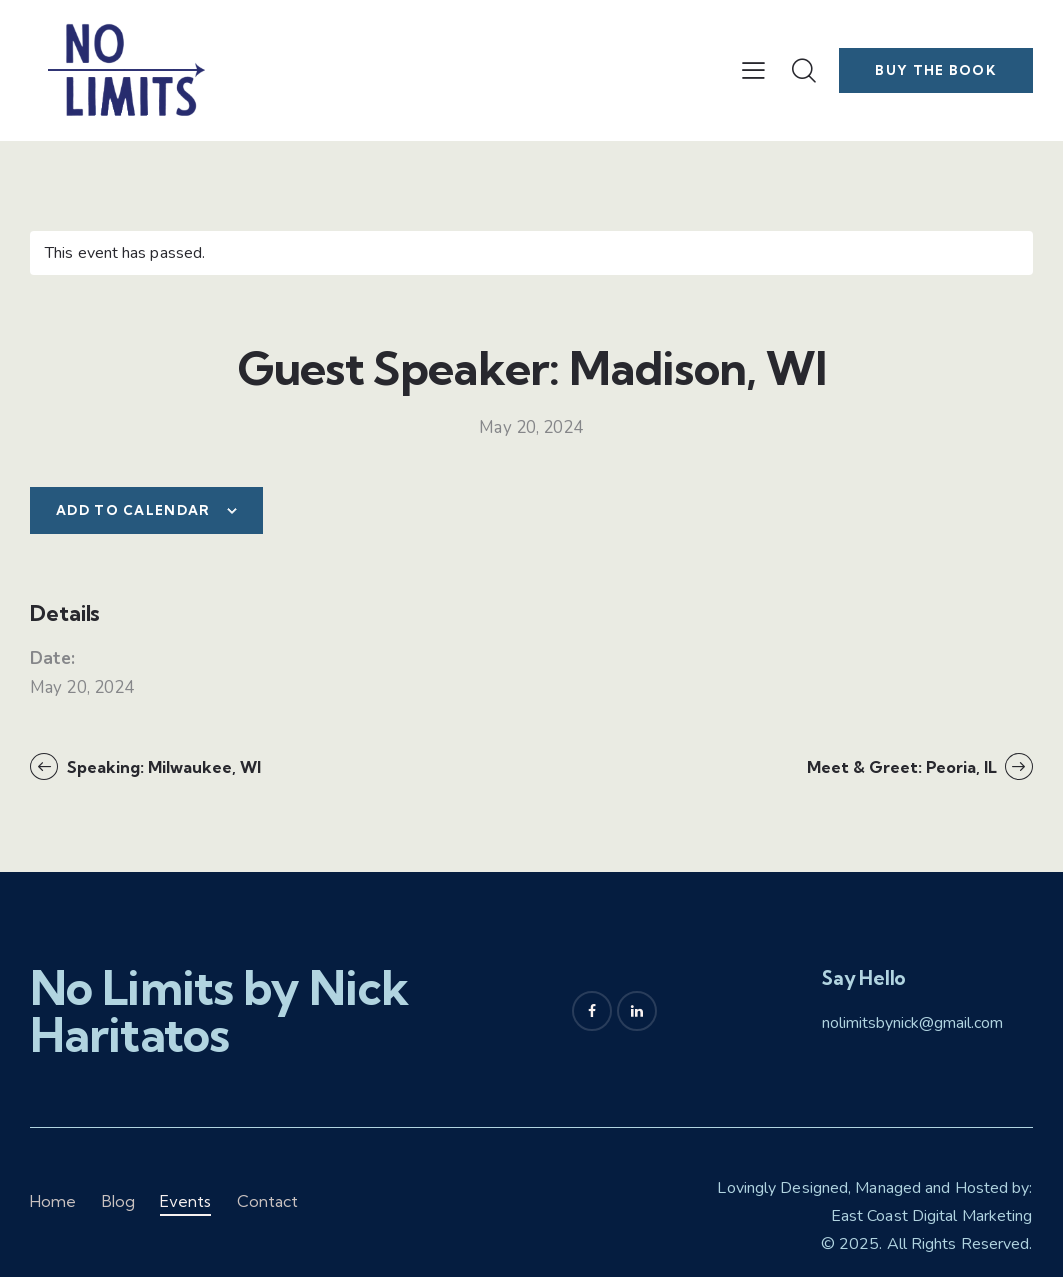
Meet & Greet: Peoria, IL (904, 767)
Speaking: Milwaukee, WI (162, 767)
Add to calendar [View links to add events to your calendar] (133, 510)
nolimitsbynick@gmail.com (912, 1023)
